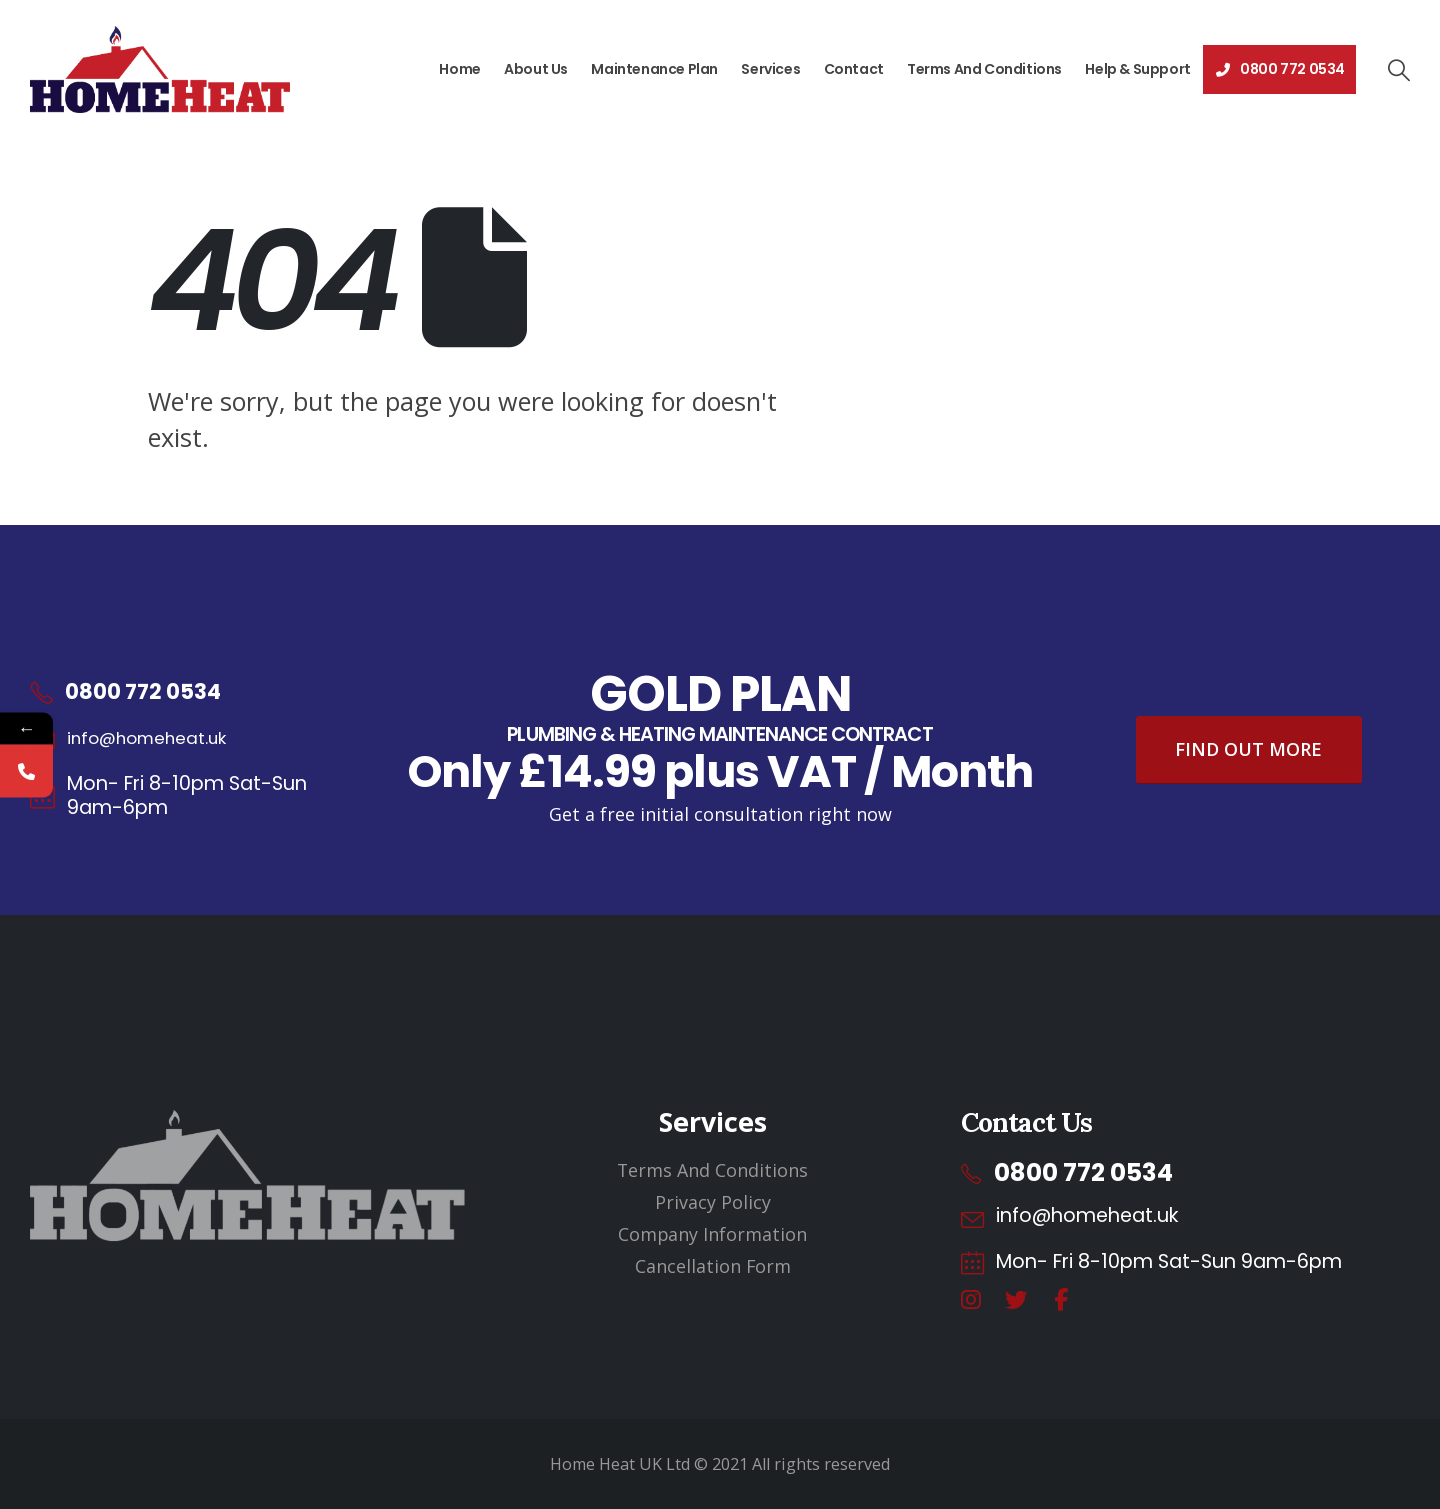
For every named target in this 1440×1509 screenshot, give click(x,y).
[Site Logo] (160, 69)
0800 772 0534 (1279, 69)
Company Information (712, 1234)
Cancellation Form (713, 1266)
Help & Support (1137, 69)
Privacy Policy (713, 1202)
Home (459, 69)
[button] (1398, 70)
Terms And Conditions (984, 69)
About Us (536, 69)
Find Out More (1248, 749)
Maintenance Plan (654, 69)
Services (770, 69)
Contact (854, 69)
